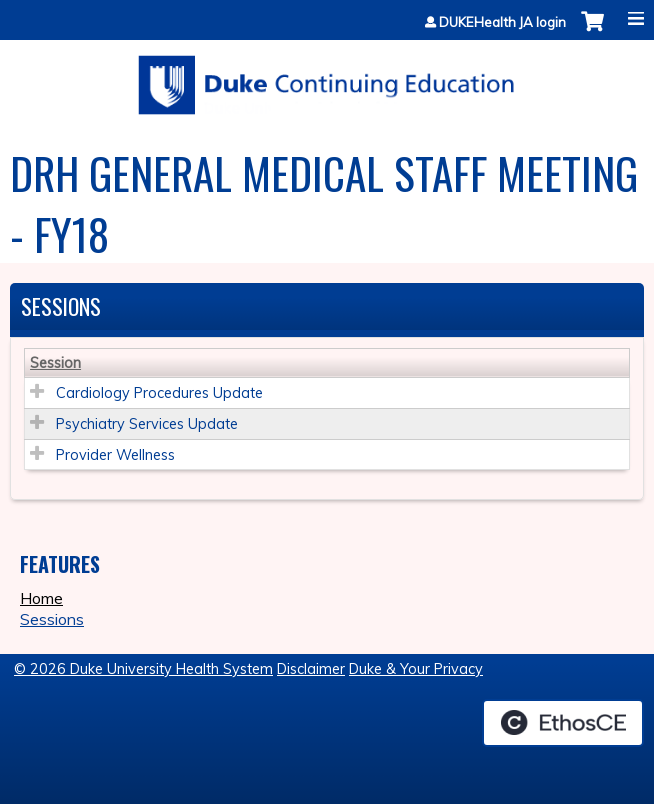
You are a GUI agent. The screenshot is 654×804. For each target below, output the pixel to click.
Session (55, 363)
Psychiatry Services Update (147, 424)
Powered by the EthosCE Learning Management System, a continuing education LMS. (563, 723)
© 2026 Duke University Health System (143, 669)
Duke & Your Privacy (416, 669)
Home (41, 598)
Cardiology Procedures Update (159, 393)
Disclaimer (311, 669)
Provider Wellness (115, 455)
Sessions (52, 619)
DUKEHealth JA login (502, 22)
